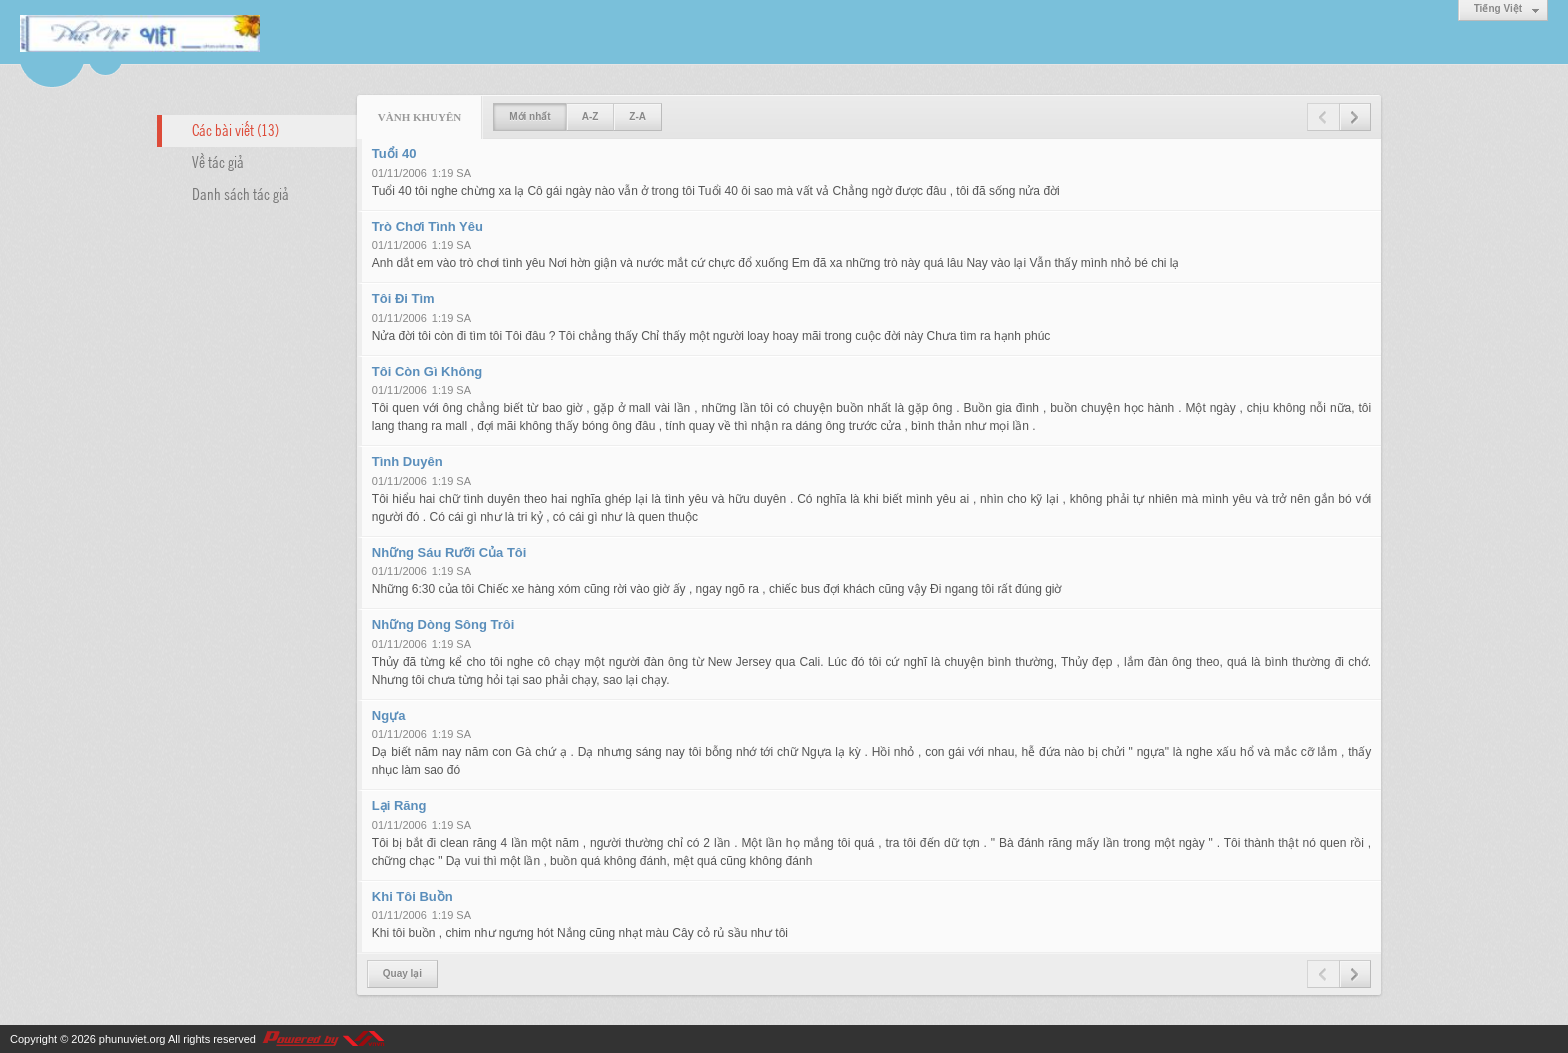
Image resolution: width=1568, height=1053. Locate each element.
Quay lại (402, 973)
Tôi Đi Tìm (403, 298)
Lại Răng (399, 805)
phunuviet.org (132, 1039)
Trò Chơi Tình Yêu (427, 226)
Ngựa (389, 715)
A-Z (590, 116)
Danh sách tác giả (240, 193)
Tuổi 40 (394, 153)
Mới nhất (529, 116)
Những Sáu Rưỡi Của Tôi (449, 552)
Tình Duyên (407, 461)
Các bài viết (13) (235, 129)
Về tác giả (218, 161)
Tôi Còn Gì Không (427, 371)
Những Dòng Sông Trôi (443, 624)
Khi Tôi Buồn (412, 896)
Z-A (637, 116)
